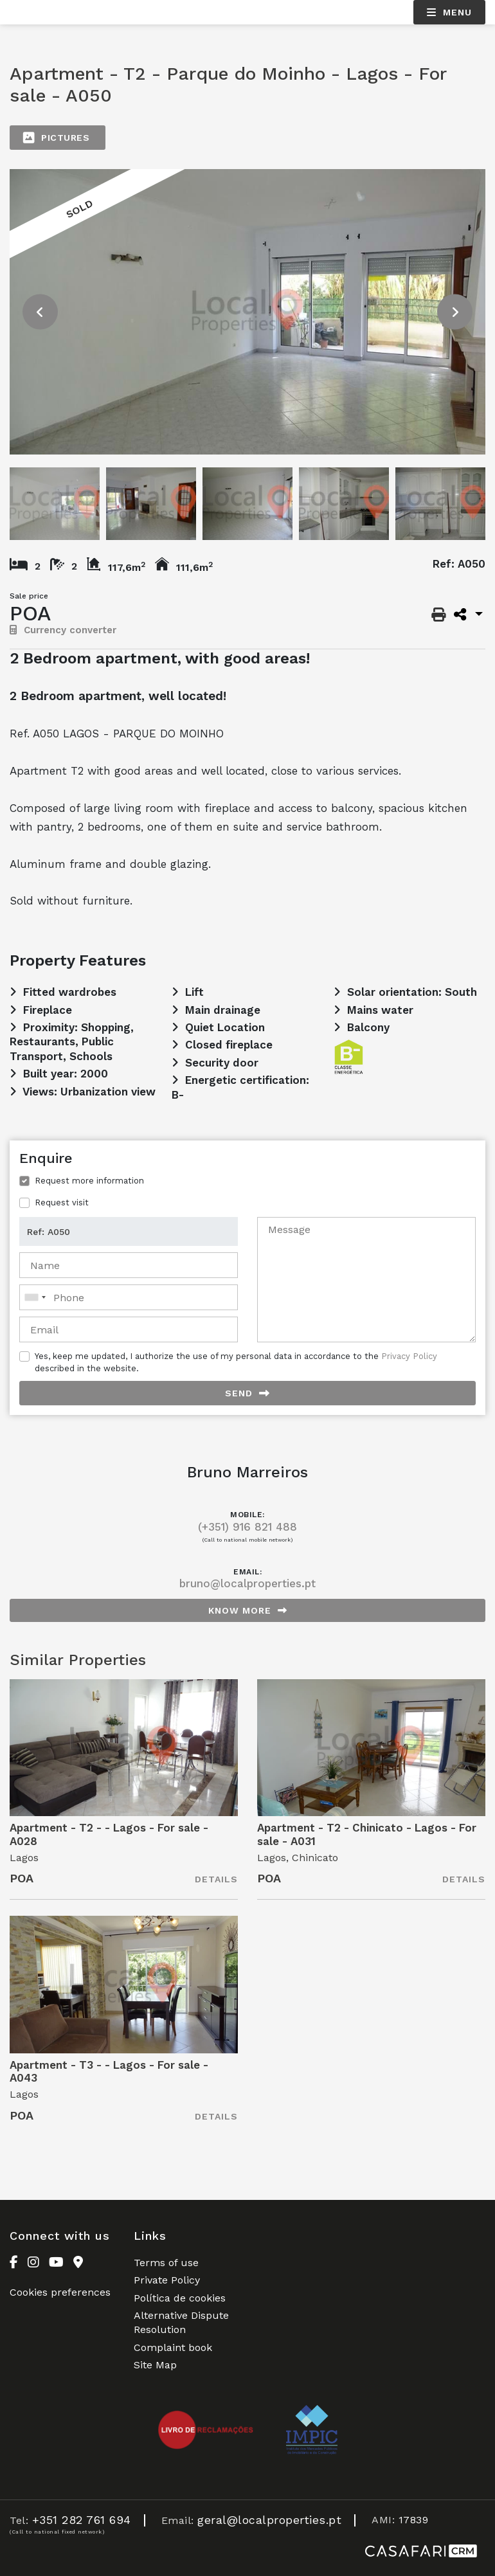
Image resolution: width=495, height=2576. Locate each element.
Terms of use (166, 2262)
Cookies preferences (60, 2292)
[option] (247, 312)
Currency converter (63, 630)
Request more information (89, 1180)
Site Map (155, 2365)
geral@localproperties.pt (269, 2519)
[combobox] (128, 1297)
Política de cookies (180, 2298)
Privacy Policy (409, 1356)
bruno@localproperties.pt (247, 1583)
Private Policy (167, 2280)
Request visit (62, 1202)
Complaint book (173, 2347)
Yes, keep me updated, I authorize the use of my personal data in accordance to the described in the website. (236, 1362)
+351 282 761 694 (81, 2519)
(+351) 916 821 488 (247, 1526)
